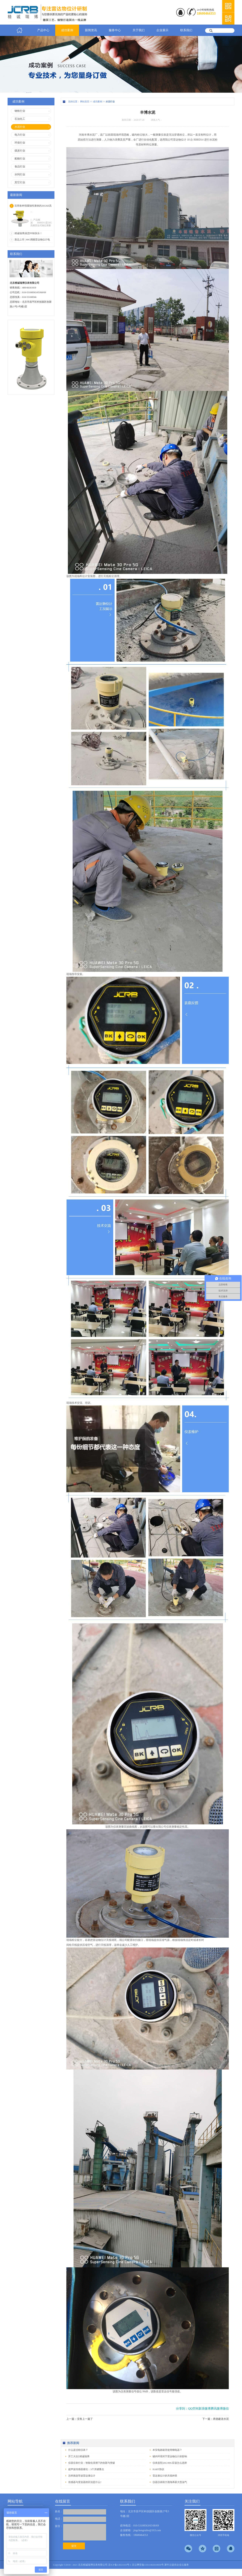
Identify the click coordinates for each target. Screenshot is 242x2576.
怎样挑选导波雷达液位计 (81, 2475)
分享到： (182, 2408)
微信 (226, 2408)
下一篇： (215, 2419)
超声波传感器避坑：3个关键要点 (86, 2469)
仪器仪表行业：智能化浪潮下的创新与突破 (91, 2462)
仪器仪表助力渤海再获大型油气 (170, 2482)
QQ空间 (193, 2408)
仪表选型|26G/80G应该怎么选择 (170, 2462)
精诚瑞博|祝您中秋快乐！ (28, 233)
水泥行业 (110, 101)
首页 (19, 30)
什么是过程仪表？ (78, 2450)
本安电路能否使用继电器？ (167, 2450)
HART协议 (158, 2469)
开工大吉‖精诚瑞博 (78, 2456)
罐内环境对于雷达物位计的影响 (170, 2456)
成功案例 (97, 101)
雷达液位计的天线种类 (165, 2475)
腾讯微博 (217, 2408)
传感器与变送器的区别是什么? (84, 2482)
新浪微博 (205, 2408)
